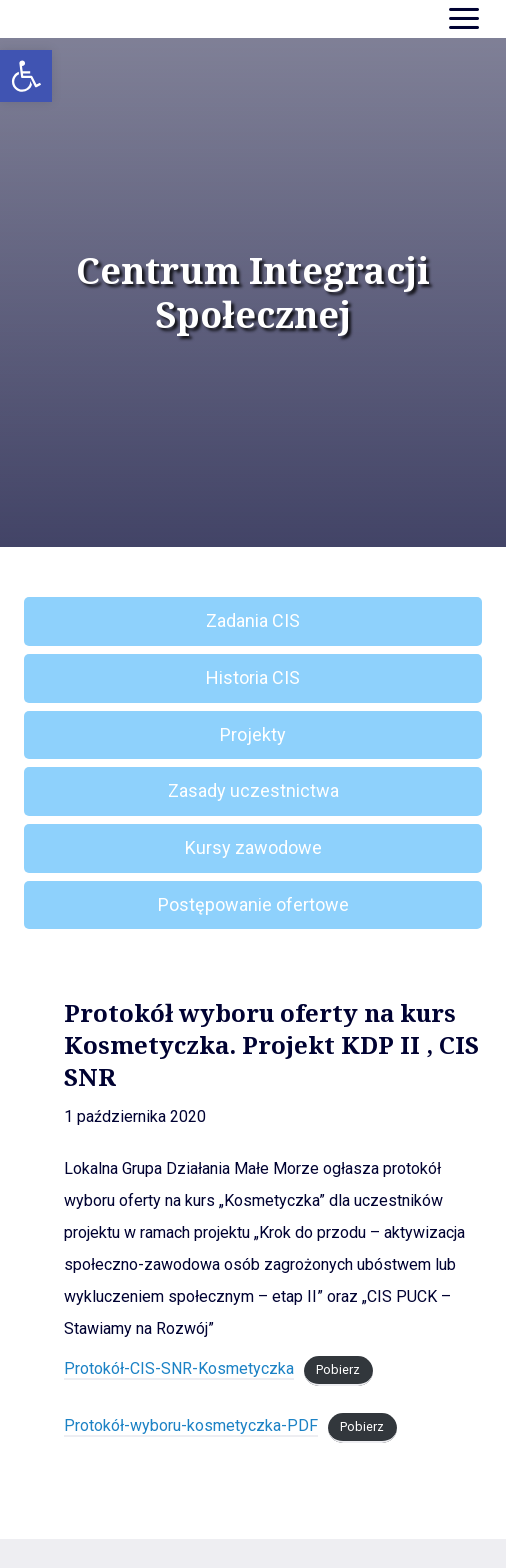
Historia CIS (253, 677)
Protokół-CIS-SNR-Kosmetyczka (179, 1368)
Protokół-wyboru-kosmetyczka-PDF (191, 1425)
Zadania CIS (253, 620)
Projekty (253, 734)
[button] (26, 76)
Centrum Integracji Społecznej (253, 293)
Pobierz (338, 1369)
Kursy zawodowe (253, 847)
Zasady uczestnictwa (253, 790)
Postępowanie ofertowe (253, 904)
